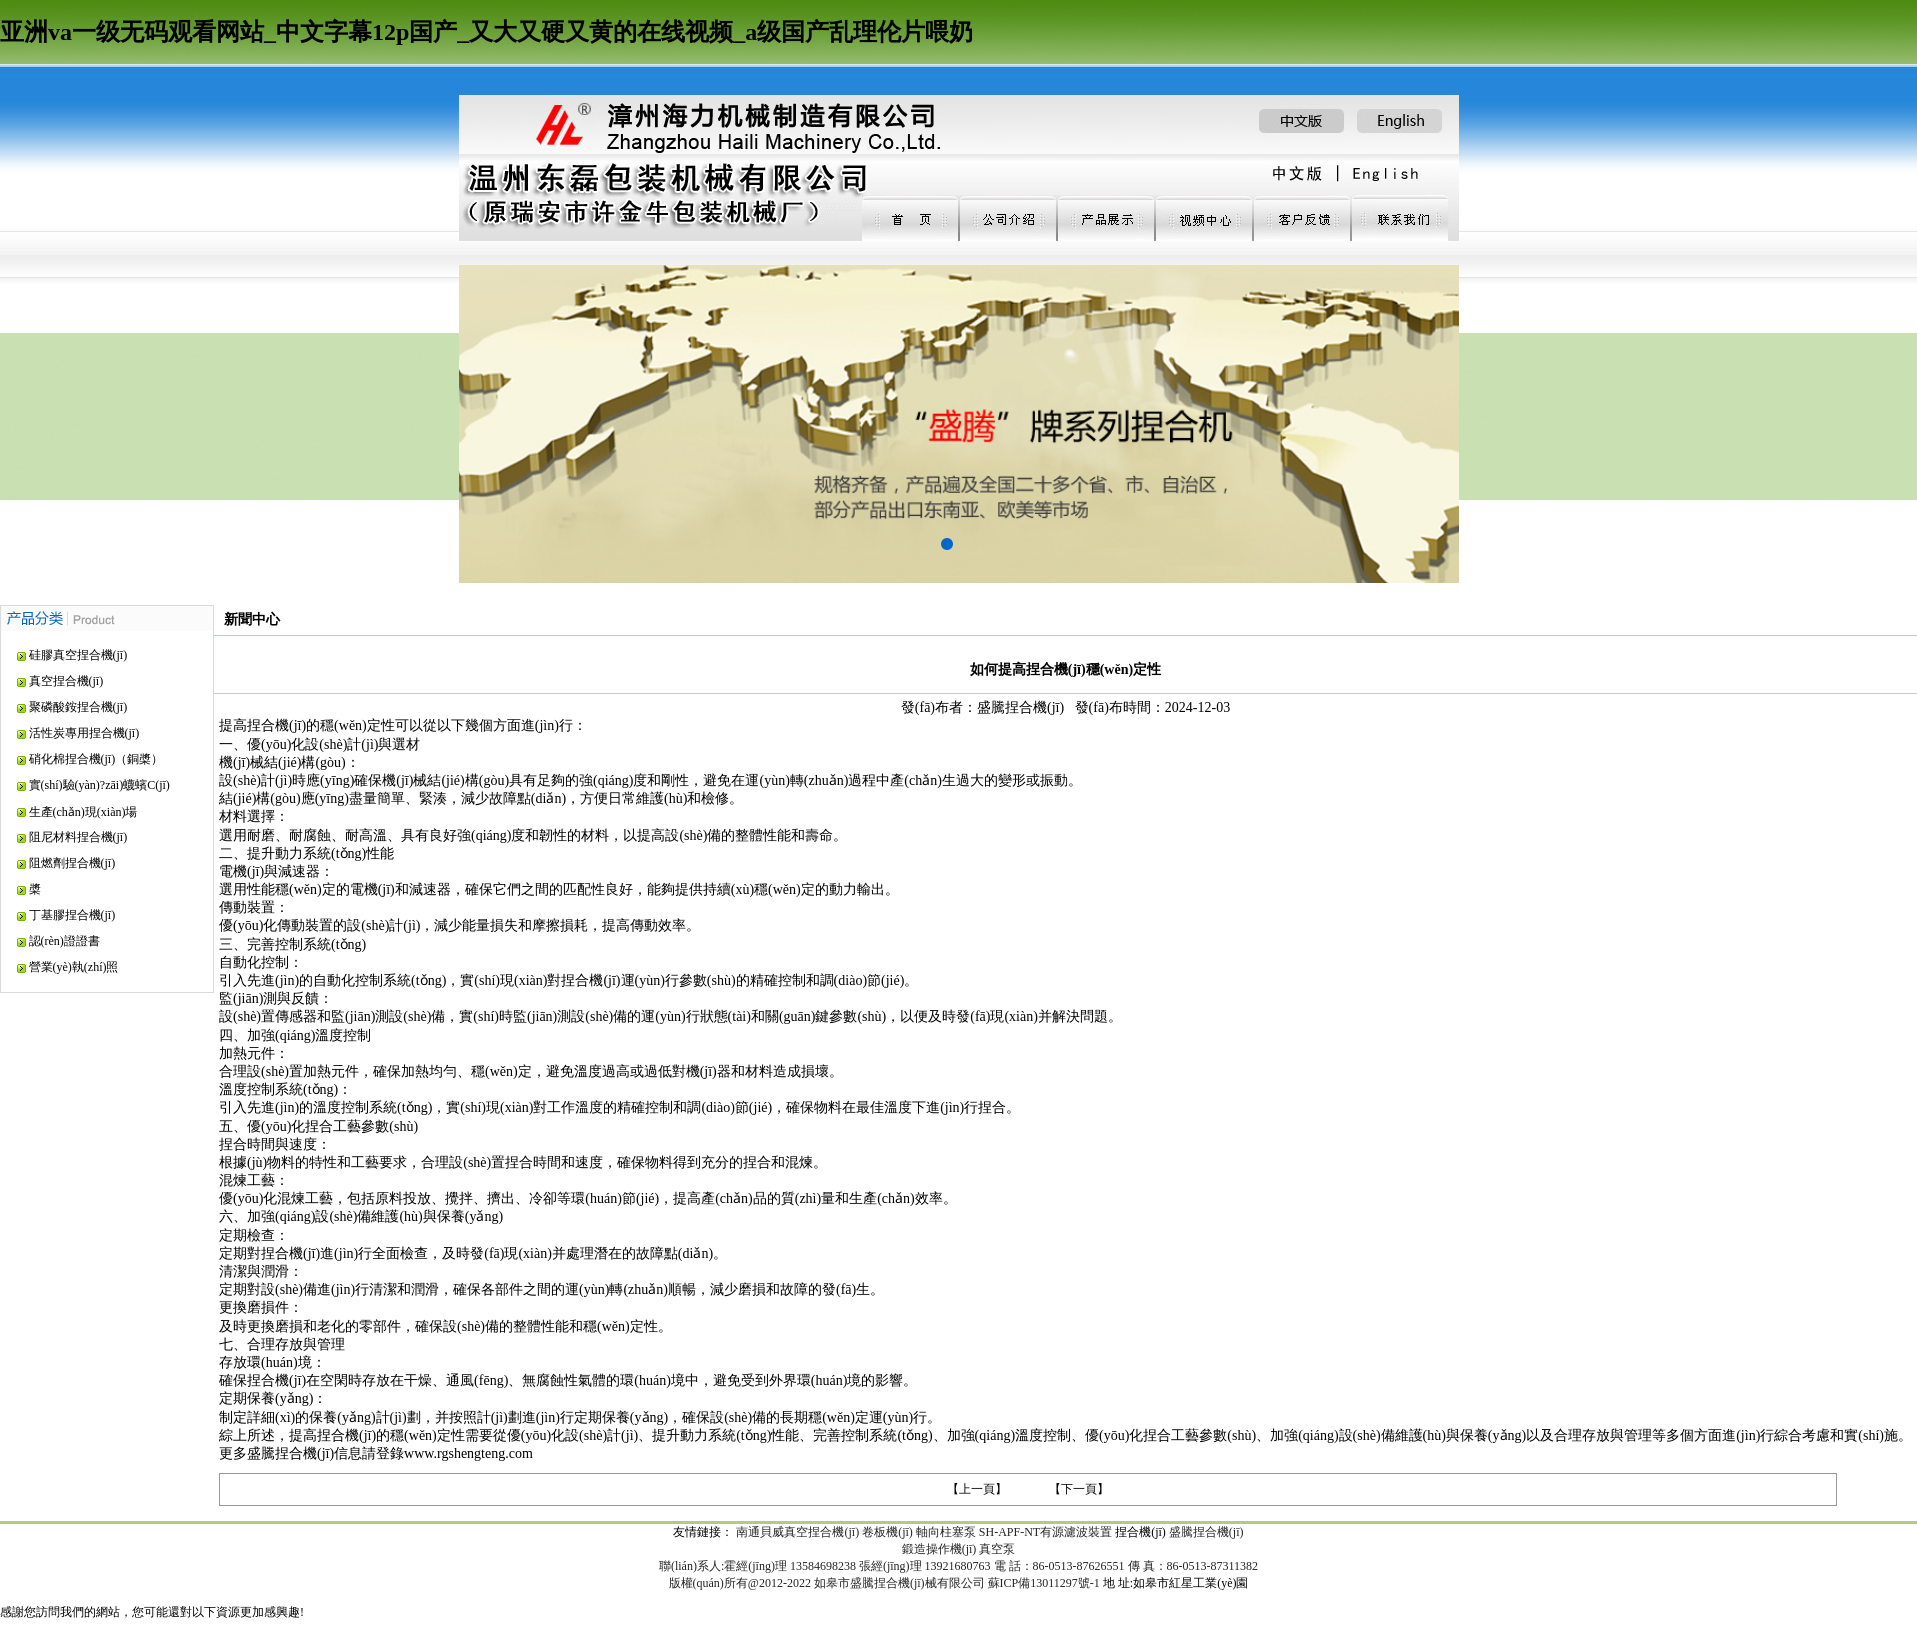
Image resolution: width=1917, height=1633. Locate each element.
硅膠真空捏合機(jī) (78, 655)
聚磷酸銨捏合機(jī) (78, 707)
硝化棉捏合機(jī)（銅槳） (96, 759)
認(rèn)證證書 (64, 941)
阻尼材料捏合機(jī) (78, 837)
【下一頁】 (1079, 1489)
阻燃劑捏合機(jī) (72, 863)
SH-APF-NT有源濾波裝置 (1045, 1532)
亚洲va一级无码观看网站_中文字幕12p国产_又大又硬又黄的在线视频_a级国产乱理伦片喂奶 (486, 32)
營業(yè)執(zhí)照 (74, 967)
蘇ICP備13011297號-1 (1044, 1583)
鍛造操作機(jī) (939, 1549)
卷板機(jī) (887, 1532)
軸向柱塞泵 (946, 1532)
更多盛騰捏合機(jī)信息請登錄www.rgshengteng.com (376, 1453)
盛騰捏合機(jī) (1206, 1532)
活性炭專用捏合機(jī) (84, 733)
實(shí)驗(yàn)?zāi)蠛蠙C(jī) (99, 785)
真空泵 (997, 1549)
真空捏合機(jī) (66, 681)
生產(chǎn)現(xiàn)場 (83, 812)
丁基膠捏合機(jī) (72, 915)
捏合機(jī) (1140, 1532)
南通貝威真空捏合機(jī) (797, 1532)
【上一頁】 (977, 1489)
